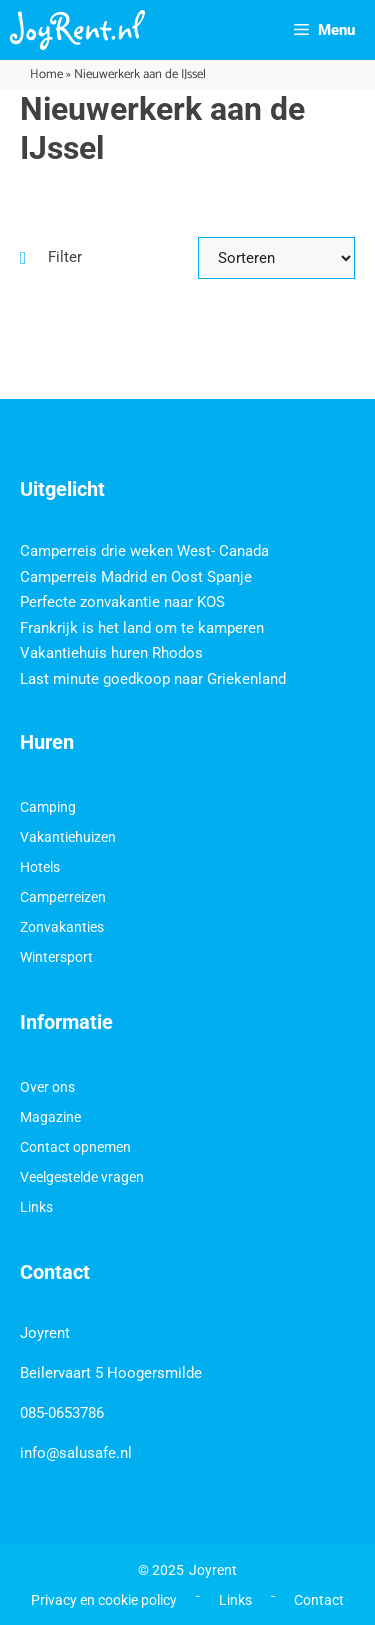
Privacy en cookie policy (104, 1600)
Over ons (47, 1087)
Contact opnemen (75, 1147)
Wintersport (56, 957)
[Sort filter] (277, 258)
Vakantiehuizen (68, 837)
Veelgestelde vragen (82, 1177)
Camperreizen (63, 897)
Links (36, 1207)
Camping (48, 807)
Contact (319, 1600)
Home (46, 74)
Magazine (50, 1117)
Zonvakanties (62, 927)
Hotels (40, 867)
